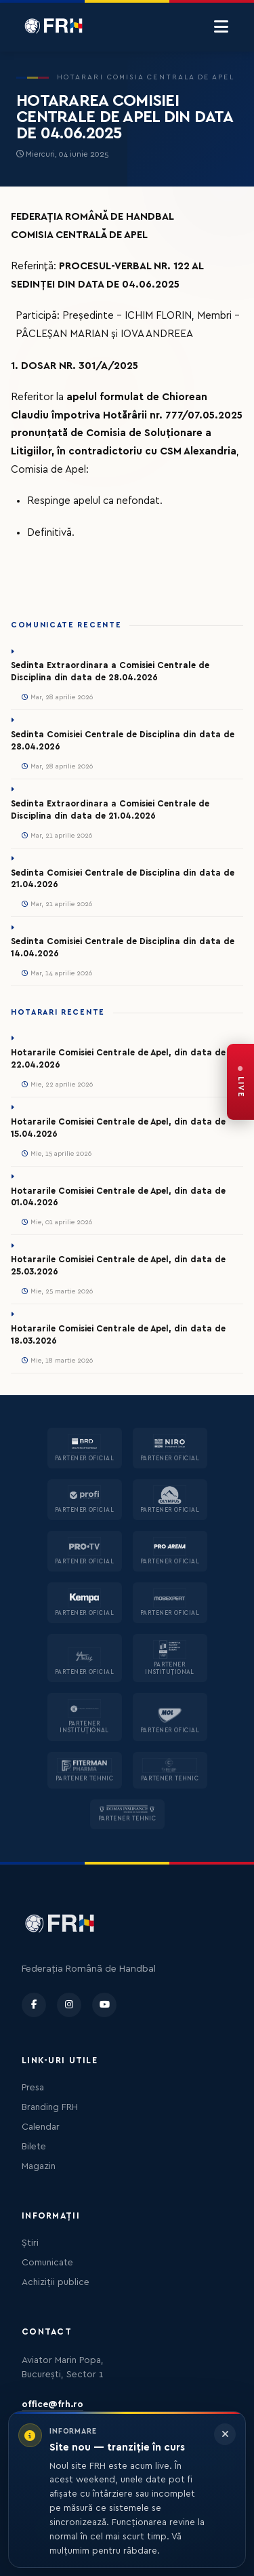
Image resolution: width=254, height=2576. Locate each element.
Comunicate (47, 2262)
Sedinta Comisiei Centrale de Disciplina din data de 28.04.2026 (122, 740)
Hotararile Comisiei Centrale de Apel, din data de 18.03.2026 (118, 1335)
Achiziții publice (55, 2282)
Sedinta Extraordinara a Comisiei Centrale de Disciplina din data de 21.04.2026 (110, 810)
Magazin (39, 2166)
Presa (33, 2087)
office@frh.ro (52, 2404)
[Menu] (221, 27)
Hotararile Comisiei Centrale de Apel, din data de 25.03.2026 (118, 1265)
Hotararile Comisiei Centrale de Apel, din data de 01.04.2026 (118, 1197)
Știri (30, 2243)
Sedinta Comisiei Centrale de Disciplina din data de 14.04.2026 (122, 947)
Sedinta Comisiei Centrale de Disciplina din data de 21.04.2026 (122, 879)
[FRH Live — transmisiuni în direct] (240, 1082)
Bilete (34, 2146)
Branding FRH (50, 2107)
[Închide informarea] (225, 2434)
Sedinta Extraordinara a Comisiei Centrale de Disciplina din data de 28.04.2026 (110, 671)
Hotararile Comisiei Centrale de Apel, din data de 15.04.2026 (118, 1128)
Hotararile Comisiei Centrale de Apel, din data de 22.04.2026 (118, 1059)
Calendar (41, 2127)
